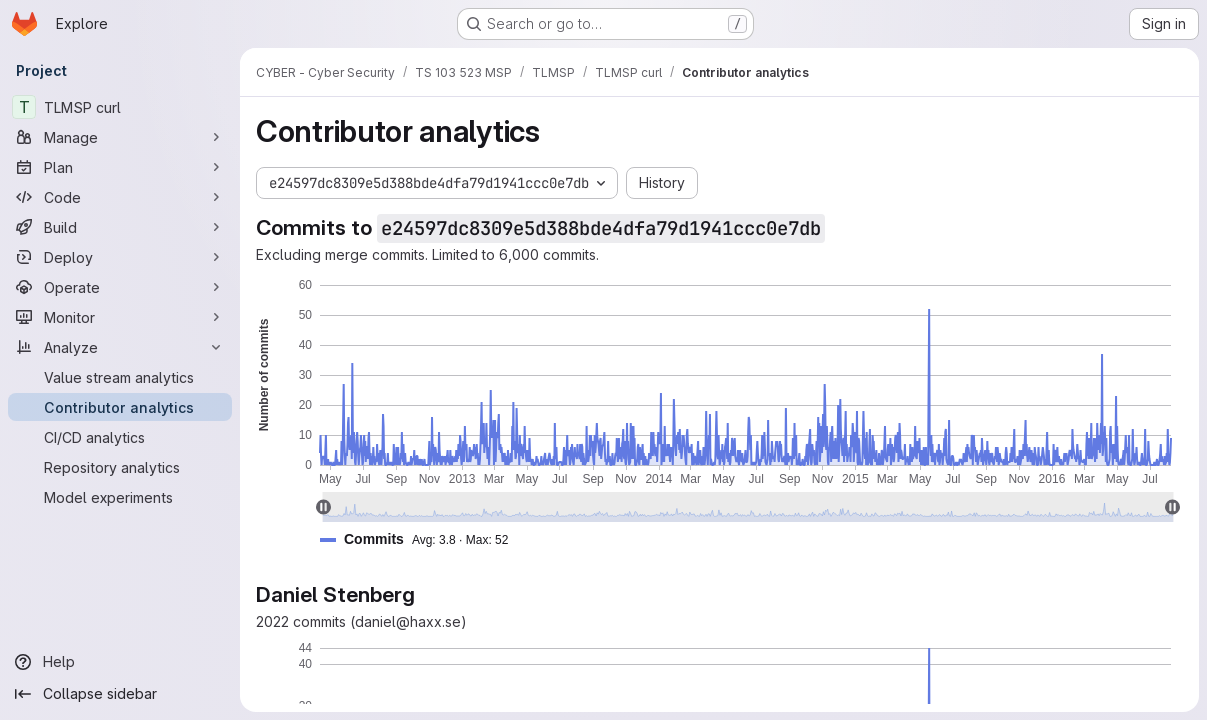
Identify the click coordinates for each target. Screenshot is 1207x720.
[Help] (120, 662)
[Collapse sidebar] (120, 694)
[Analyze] (120, 347)
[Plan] (120, 167)
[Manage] (120, 137)
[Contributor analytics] (120, 407)
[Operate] (120, 287)
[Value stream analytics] (120, 377)
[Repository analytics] (120, 467)
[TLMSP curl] (120, 107)
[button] (422, 539)
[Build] (120, 227)
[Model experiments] (120, 497)
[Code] (120, 197)
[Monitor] (120, 317)
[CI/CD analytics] (120, 437)
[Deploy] (120, 257)
